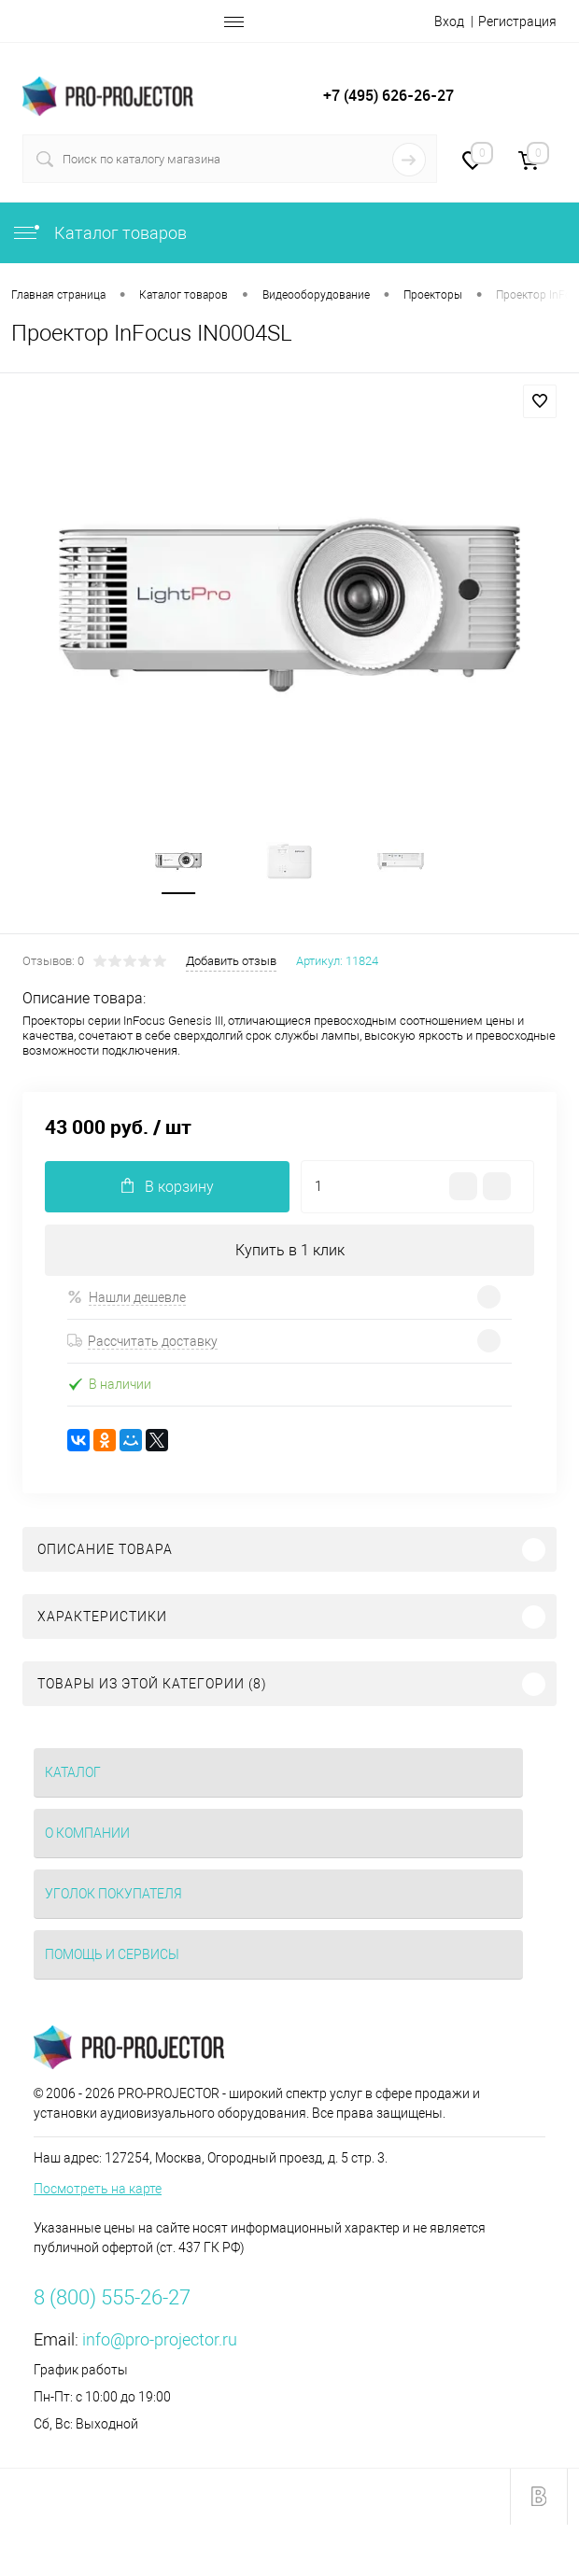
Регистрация (517, 21)
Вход (449, 21)
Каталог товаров (99, 233)
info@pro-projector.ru (159, 2339)
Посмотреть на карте (98, 2188)
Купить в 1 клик (290, 1250)
